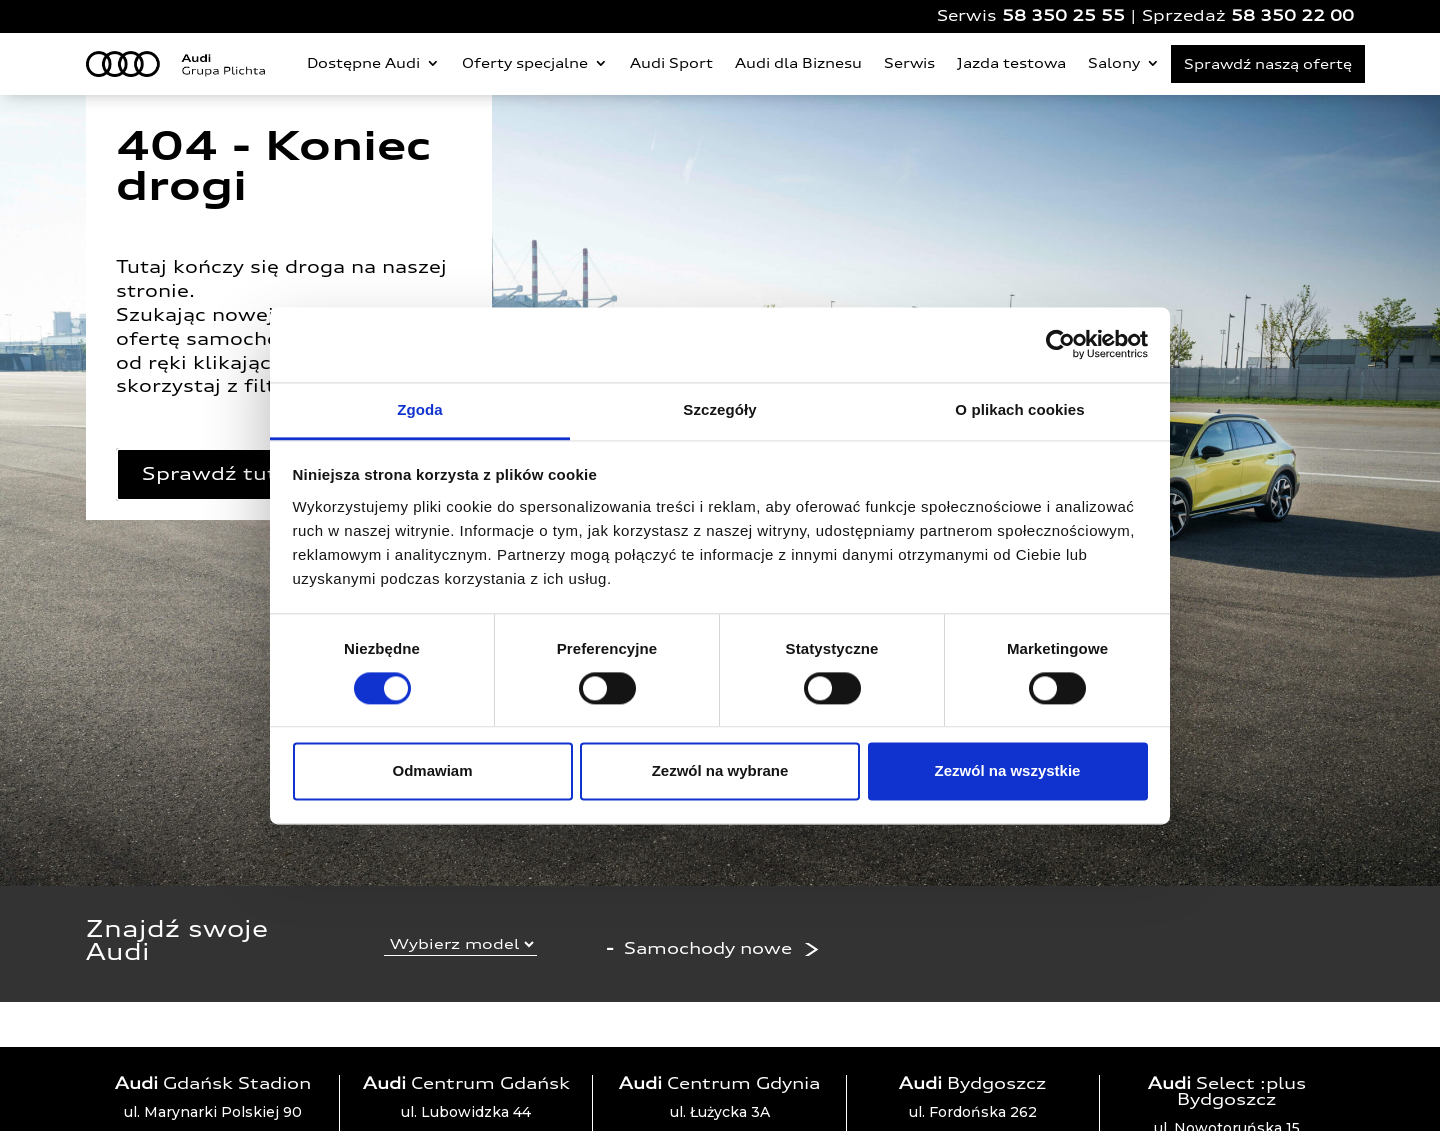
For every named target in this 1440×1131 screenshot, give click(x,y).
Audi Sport (671, 63)
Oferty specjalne (525, 63)
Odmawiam (432, 771)
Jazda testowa (1011, 63)
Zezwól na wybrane (720, 771)
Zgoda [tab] (420, 409)
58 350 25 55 (1063, 15)
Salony (1114, 63)
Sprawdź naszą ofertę (1268, 64)
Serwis (909, 63)
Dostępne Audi (363, 63)
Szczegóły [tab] (719, 409)
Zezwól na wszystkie (1008, 771)
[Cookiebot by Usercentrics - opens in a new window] (1060, 344)
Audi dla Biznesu (798, 63)
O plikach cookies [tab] (1019, 409)
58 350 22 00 (1292, 15)
